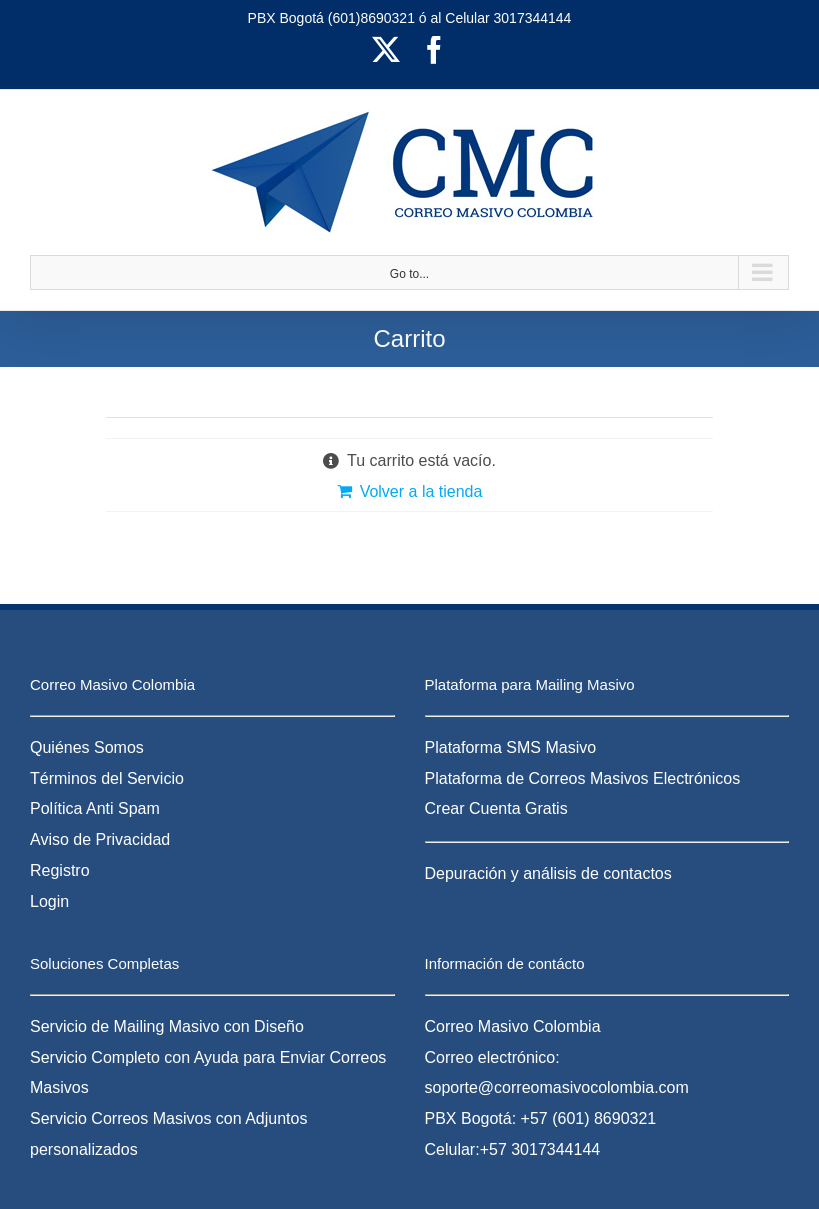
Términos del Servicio (107, 778)
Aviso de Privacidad (100, 839)
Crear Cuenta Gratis (496, 808)
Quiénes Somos (87, 747)
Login (49, 901)
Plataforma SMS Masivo (511, 747)
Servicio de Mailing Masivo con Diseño (167, 1026)
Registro (60, 870)
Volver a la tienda (421, 491)
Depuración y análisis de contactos (548, 873)
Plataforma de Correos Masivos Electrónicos (583, 778)
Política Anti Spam (95, 808)
